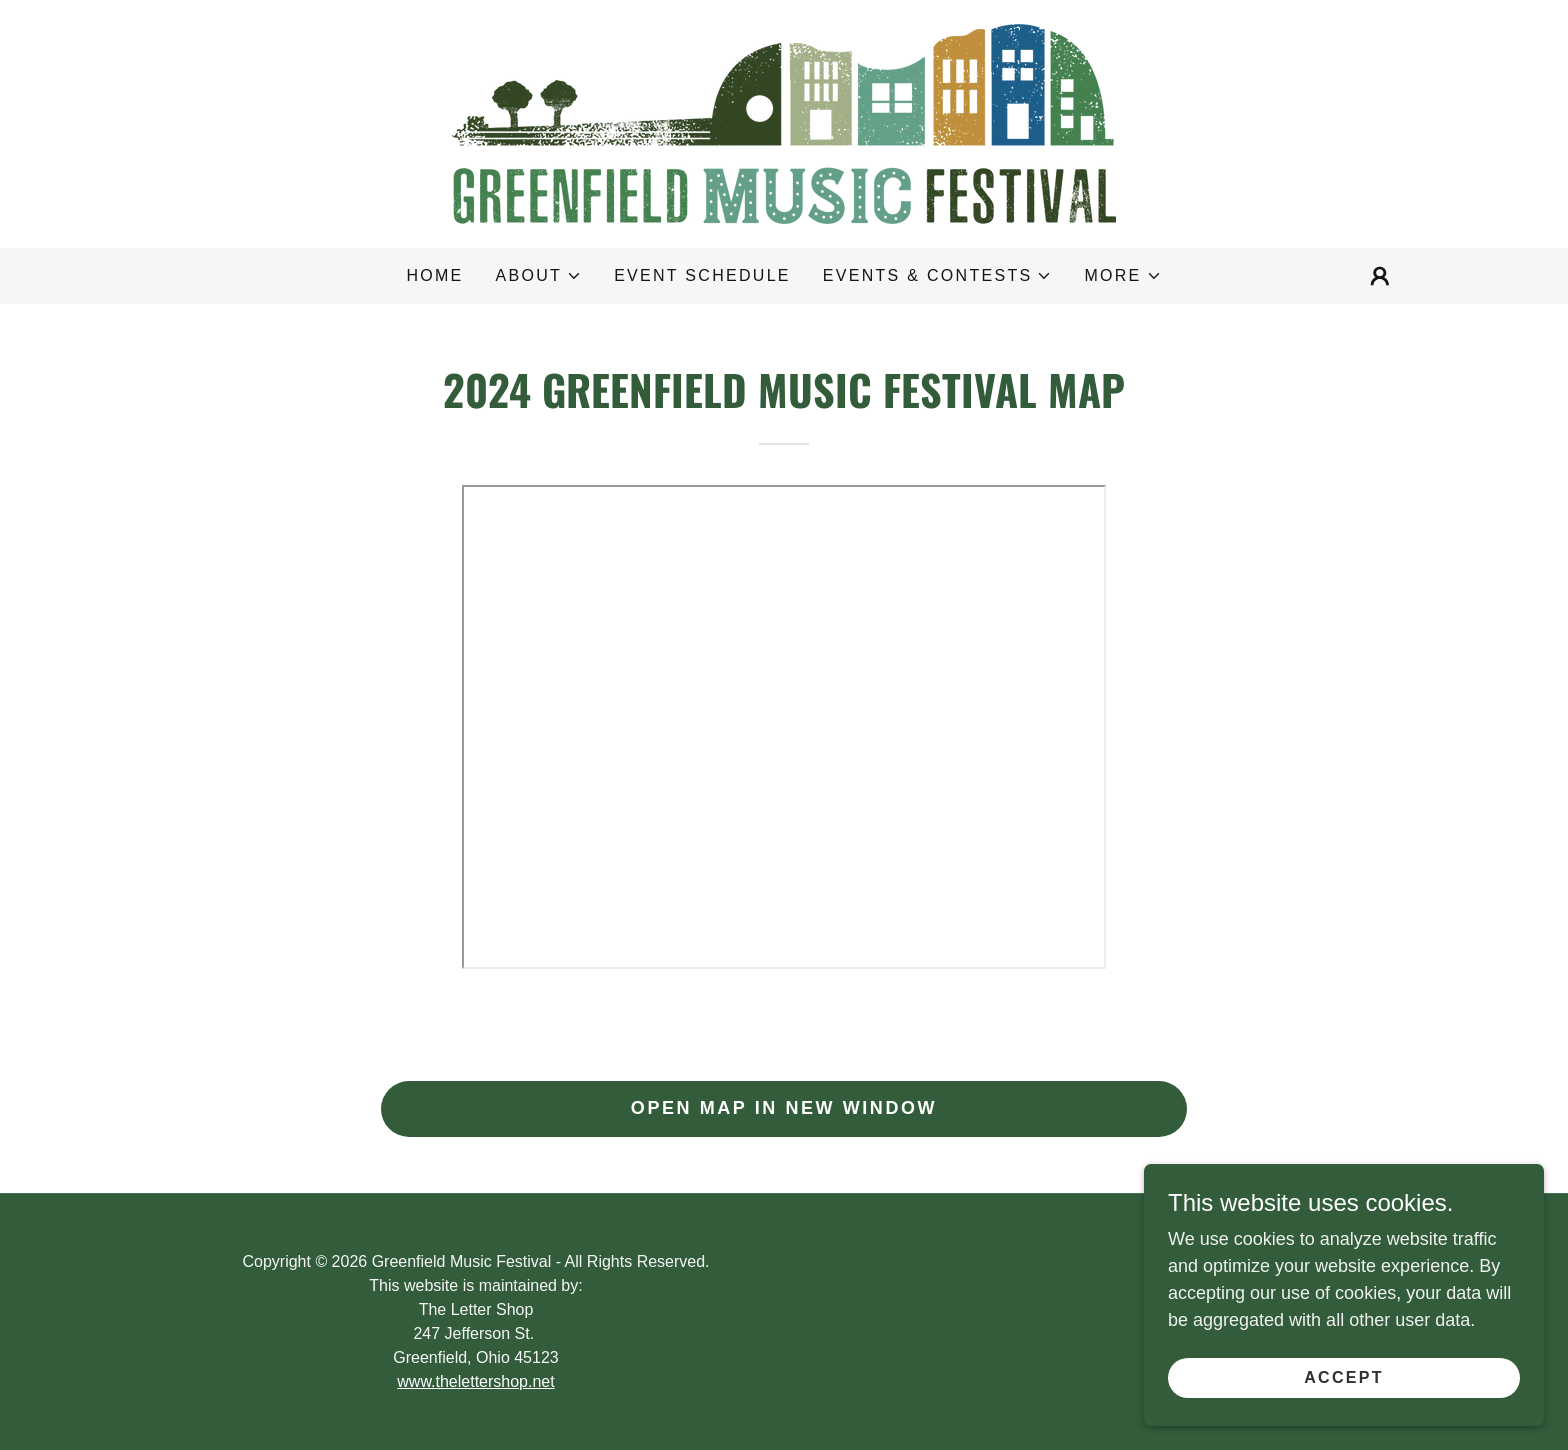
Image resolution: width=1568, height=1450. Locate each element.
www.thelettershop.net (475, 1381)
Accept (1344, 1377)
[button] (539, 276)
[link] (784, 123)
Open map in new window (784, 1108)
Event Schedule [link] (702, 275)
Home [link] (434, 275)
